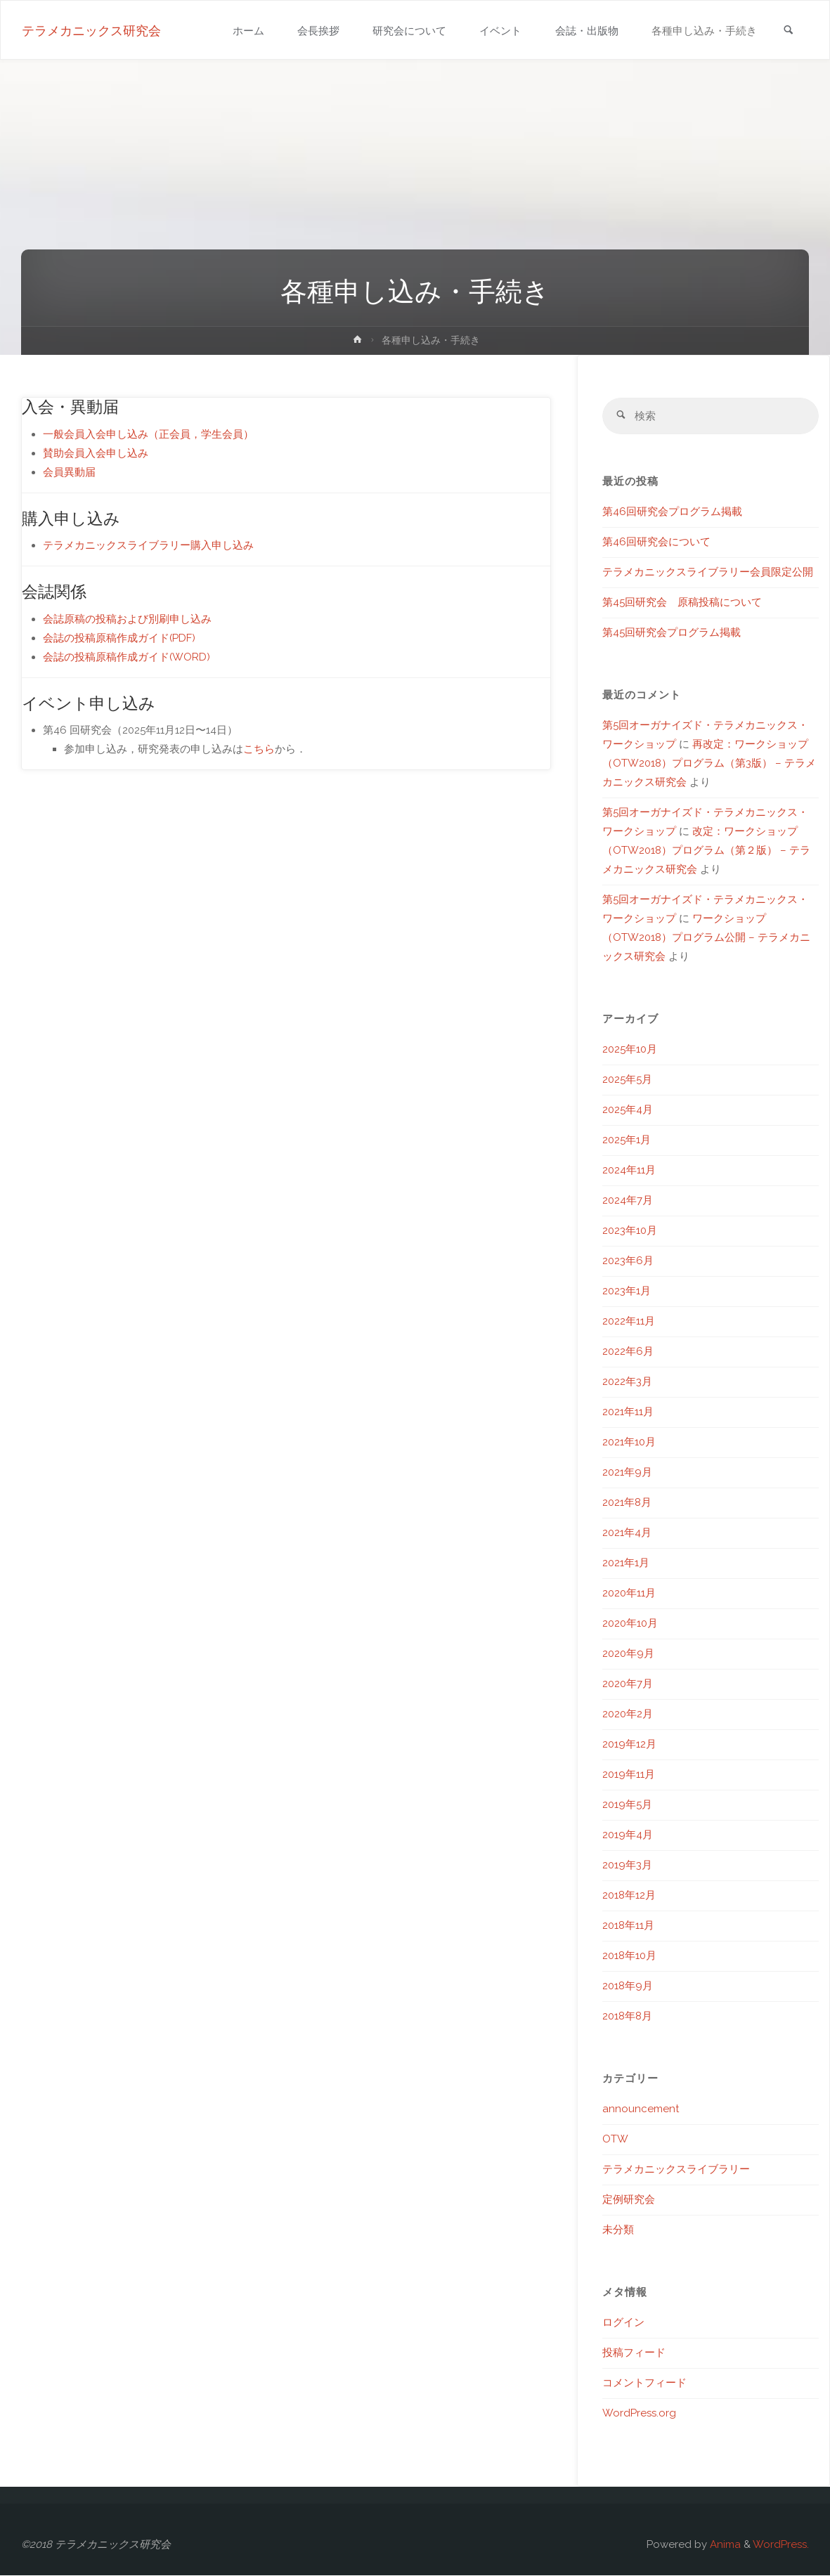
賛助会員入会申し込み (95, 453)
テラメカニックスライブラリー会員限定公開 (707, 572)
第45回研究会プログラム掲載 (671, 633)
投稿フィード (634, 2353)
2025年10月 (629, 1049)
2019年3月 (627, 1865)
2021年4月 (626, 1533)
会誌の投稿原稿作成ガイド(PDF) (119, 638)
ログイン (623, 2323)
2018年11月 (628, 1926)
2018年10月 (629, 1956)
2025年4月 (627, 1110)
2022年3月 (627, 1382)
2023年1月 (626, 1291)
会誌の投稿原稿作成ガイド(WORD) (126, 657)
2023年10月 (629, 1231)
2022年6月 (628, 1352)
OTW (615, 2139)
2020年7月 (627, 1684)
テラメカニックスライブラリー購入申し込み (148, 545)
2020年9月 (628, 1654)
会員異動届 (69, 472)
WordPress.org (639, 2413)
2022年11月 (628, 1321)
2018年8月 (627, 2016)
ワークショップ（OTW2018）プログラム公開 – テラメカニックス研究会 (706, 938)
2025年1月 (626, 1140)
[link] (788, 31)
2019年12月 (629, 1744)
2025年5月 (627, 1080)
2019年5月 (627, 1805)
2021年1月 (625, 1563)
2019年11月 (628, 1775)
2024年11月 (629, 1170)
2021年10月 (629, 1442)
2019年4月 (627, 1835)
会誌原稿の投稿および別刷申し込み (127, 619)
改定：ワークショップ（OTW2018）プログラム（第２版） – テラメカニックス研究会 (706, 851)
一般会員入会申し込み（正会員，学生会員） (148, 434)
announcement (640, 2109)
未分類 (618, 2230)
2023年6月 (628, 1261)
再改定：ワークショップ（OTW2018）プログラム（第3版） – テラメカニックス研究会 (709, 764)
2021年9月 (627, 1472)
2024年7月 (627, 1201)
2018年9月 (627, 1986)
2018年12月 (629, 1895)
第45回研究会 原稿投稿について (682, 603)
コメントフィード (644, 2383)
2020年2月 (627, 1714)
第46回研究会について (656, 542)
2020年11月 (629, 1593)
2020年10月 (630, 1624)
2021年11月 (628, 1412)
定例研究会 (628, 2200)
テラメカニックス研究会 (91, 30)
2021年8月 (626, 1503)
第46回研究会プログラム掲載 (672, 512)
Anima (724, 2545)
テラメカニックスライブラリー (676, 2170)
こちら (259, 749)
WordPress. (781, 2545)
